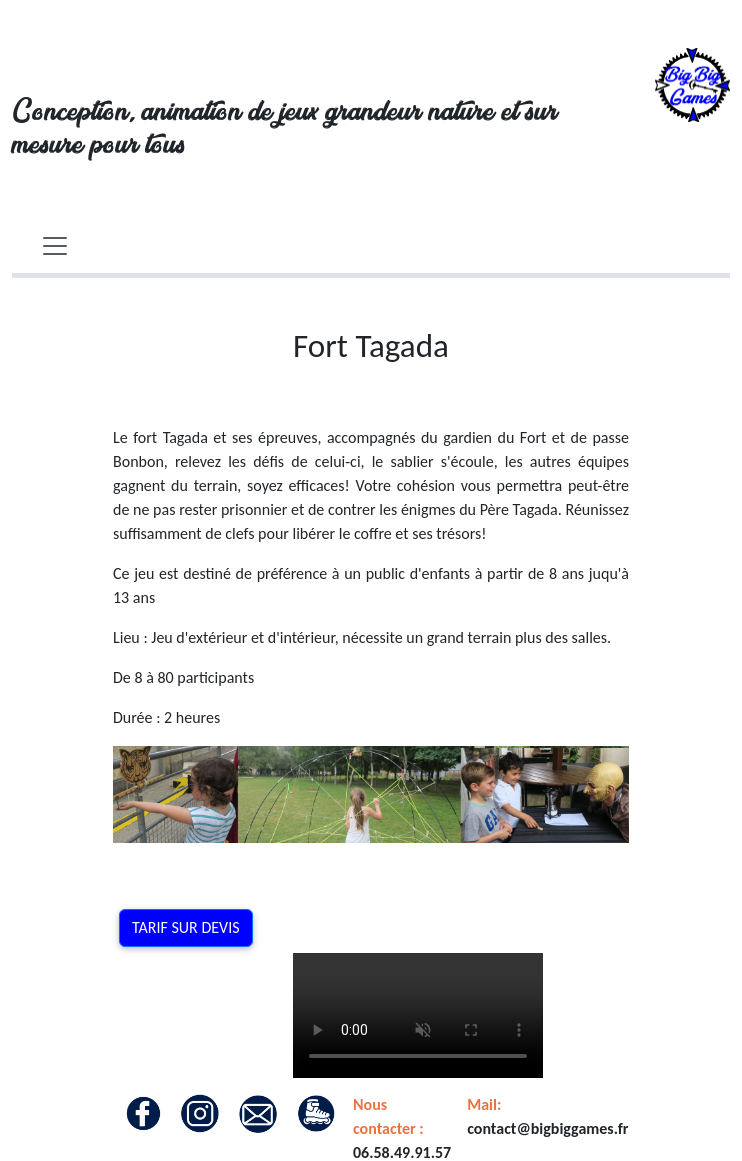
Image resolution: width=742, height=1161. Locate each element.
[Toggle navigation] (55, 246)
